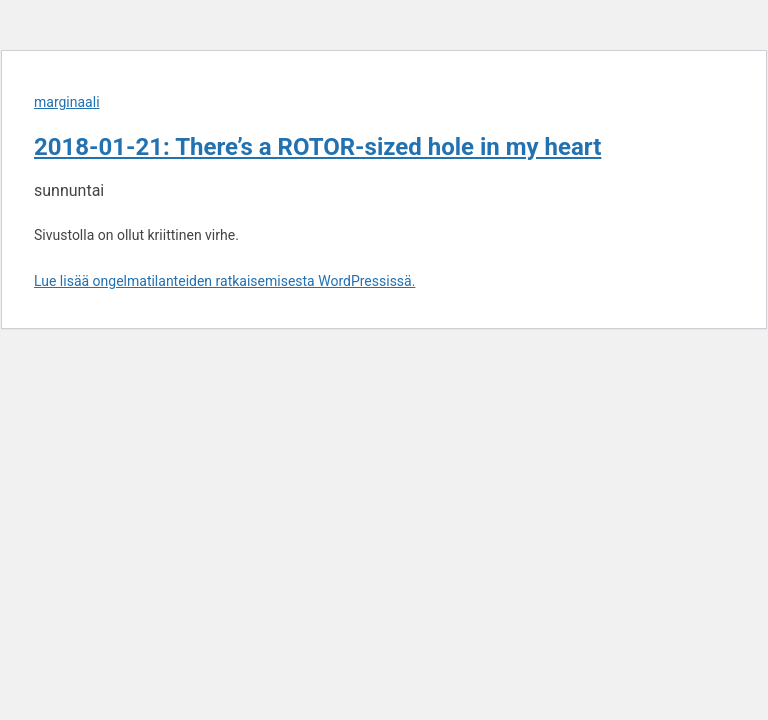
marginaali (67, 102)
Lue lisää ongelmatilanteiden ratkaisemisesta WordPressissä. (224, 281)
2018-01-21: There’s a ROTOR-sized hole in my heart (317, 147)
